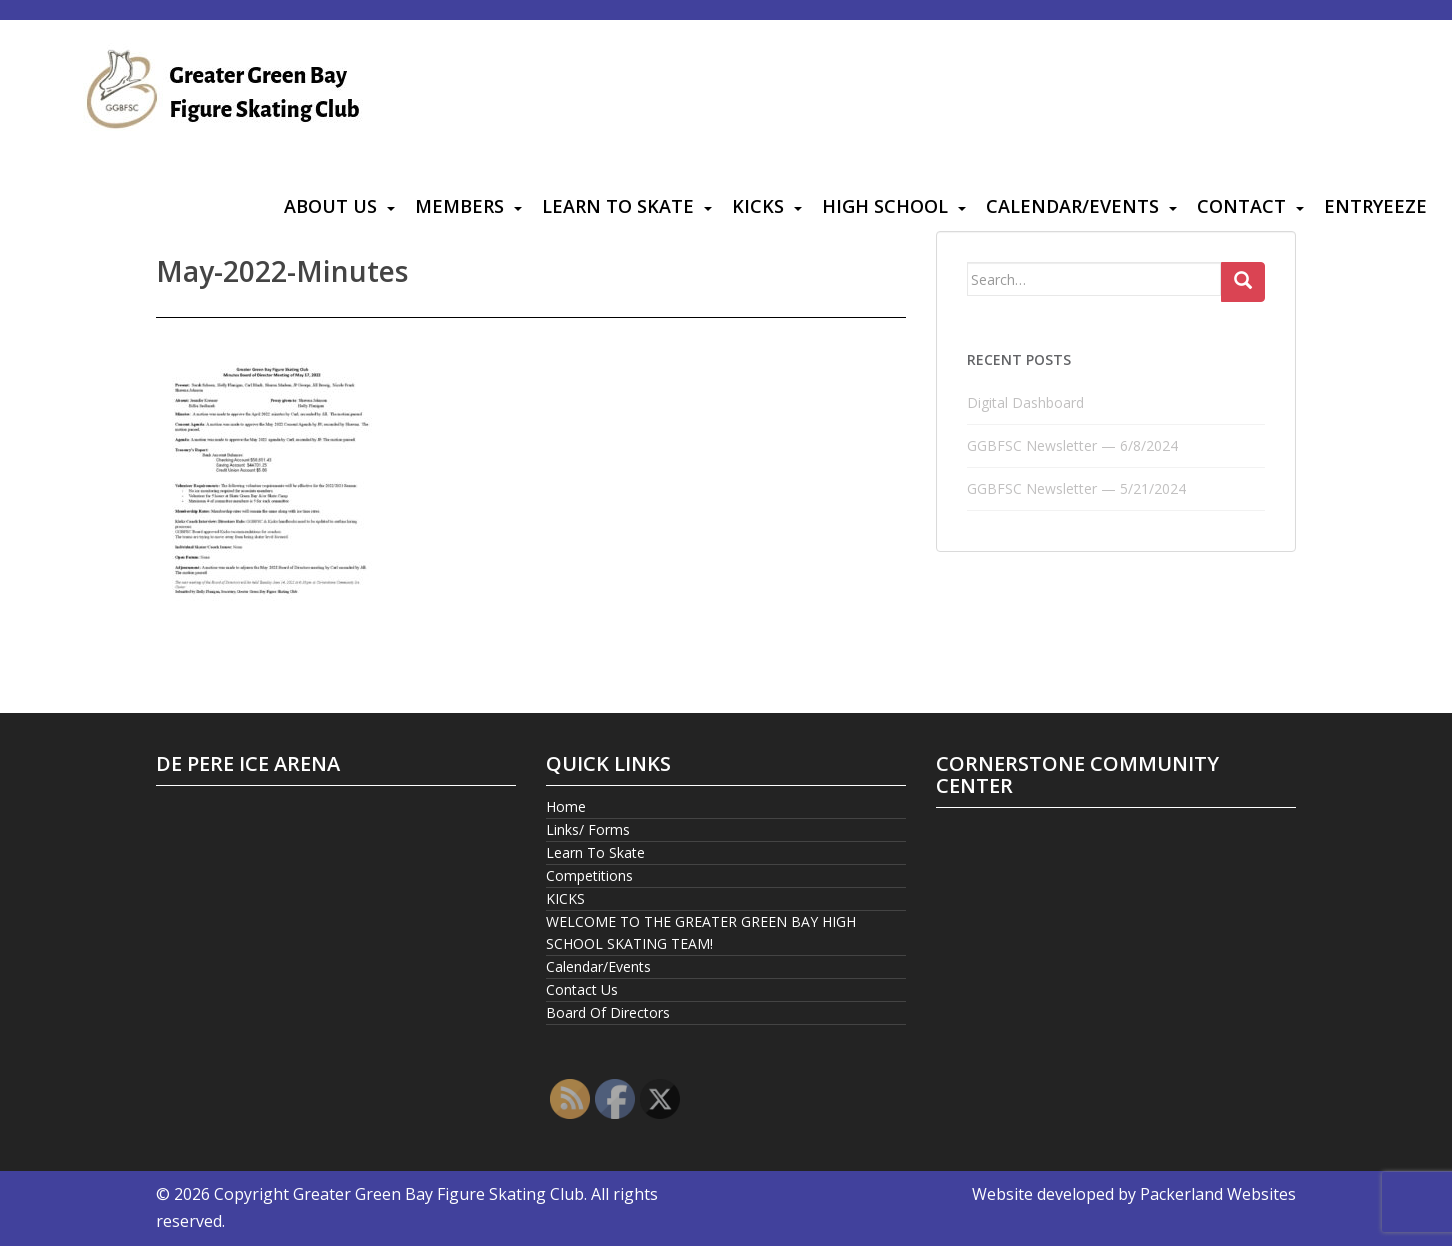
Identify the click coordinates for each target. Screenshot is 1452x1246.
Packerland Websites (1218, 1194)
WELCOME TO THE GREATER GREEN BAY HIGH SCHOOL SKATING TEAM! (701, 932)
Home (566, 806)
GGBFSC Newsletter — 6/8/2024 (1072, 445)
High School (885, 206)
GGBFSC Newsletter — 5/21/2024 (1076, 488)
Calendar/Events (1072, 206)
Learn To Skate (618, 206)
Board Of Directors (608, 1012)
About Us (330, 206)
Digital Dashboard (1025, 402)
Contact (1241, 206)
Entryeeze (1375, 206)
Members (459, 206)
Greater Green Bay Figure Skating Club (438, 1194)
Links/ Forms (588, 829)
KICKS (758, 206)
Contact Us (582, 989)
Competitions (589, 875)
